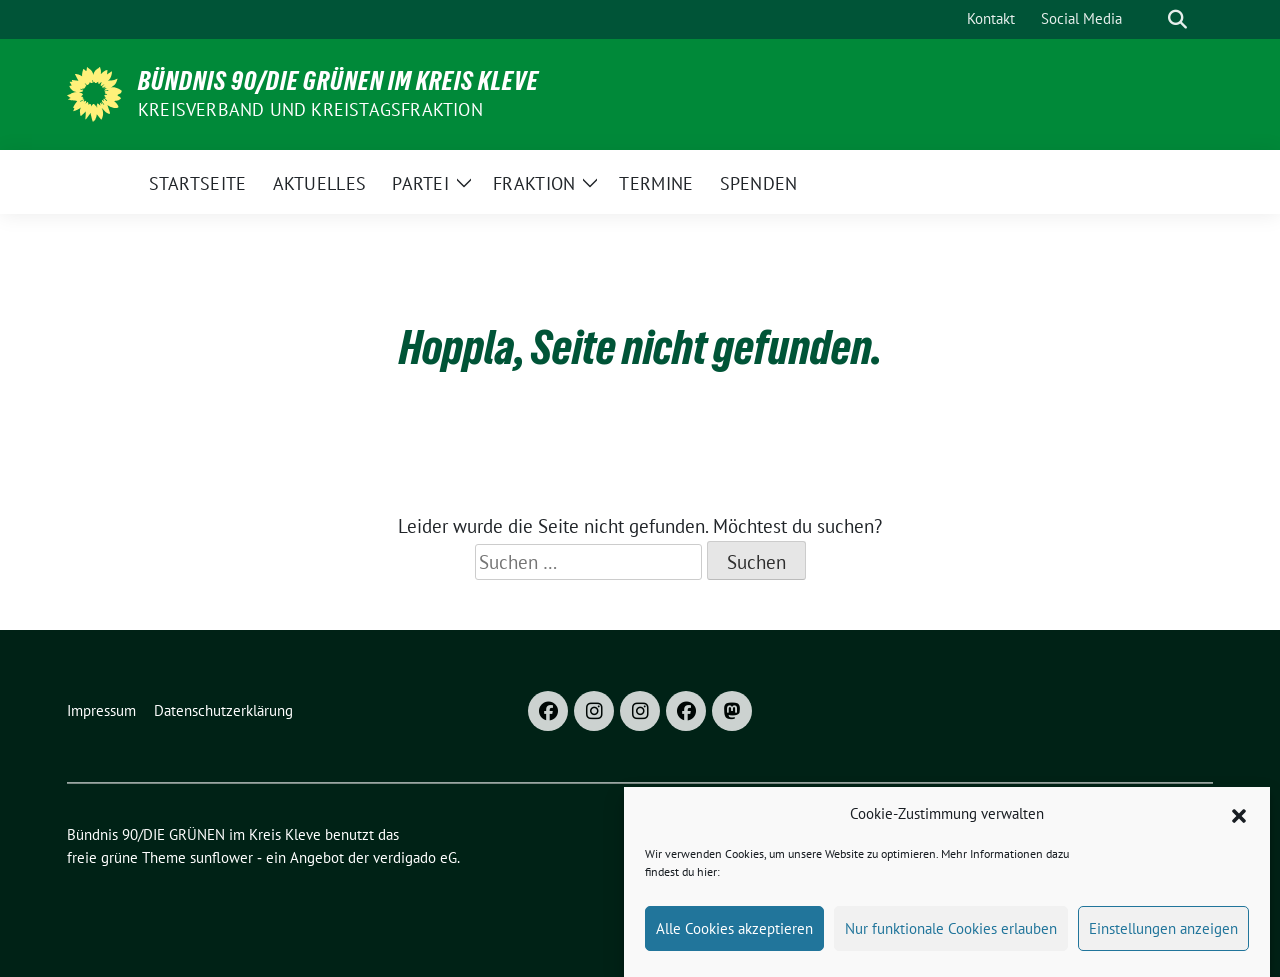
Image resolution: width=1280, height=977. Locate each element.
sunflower (221, 857)
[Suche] (1149, 19)
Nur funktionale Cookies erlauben (951, 930)
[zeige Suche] (1177, 19)
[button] (1239, 817)
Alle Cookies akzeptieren (734, 930)
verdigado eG (415, 857)
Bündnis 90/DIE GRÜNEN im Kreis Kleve (338, 81)
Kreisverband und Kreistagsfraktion (310, 109)
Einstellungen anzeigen (1163, 930)
